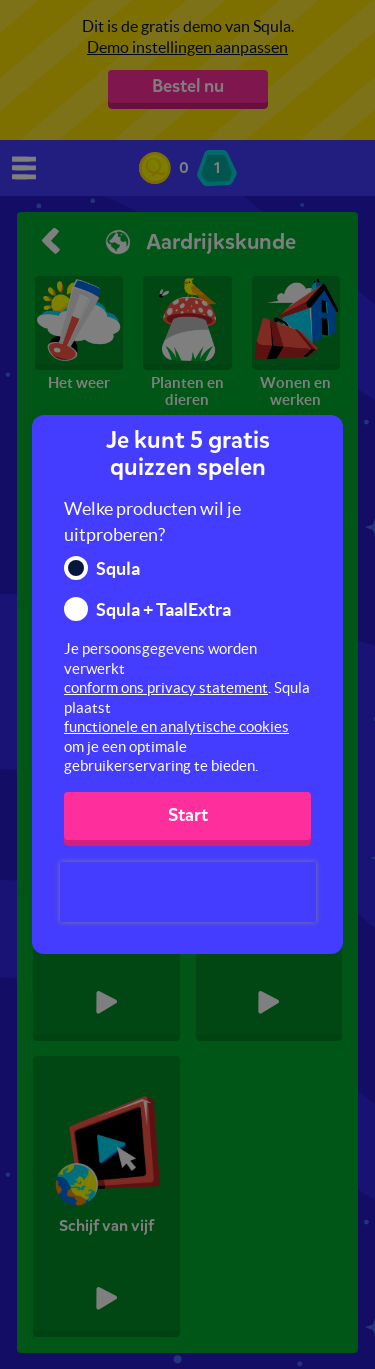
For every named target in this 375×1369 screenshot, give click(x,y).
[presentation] (188, 892)
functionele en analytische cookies (176, 726)
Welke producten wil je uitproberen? (152, 521)
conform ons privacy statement (166, 687)
